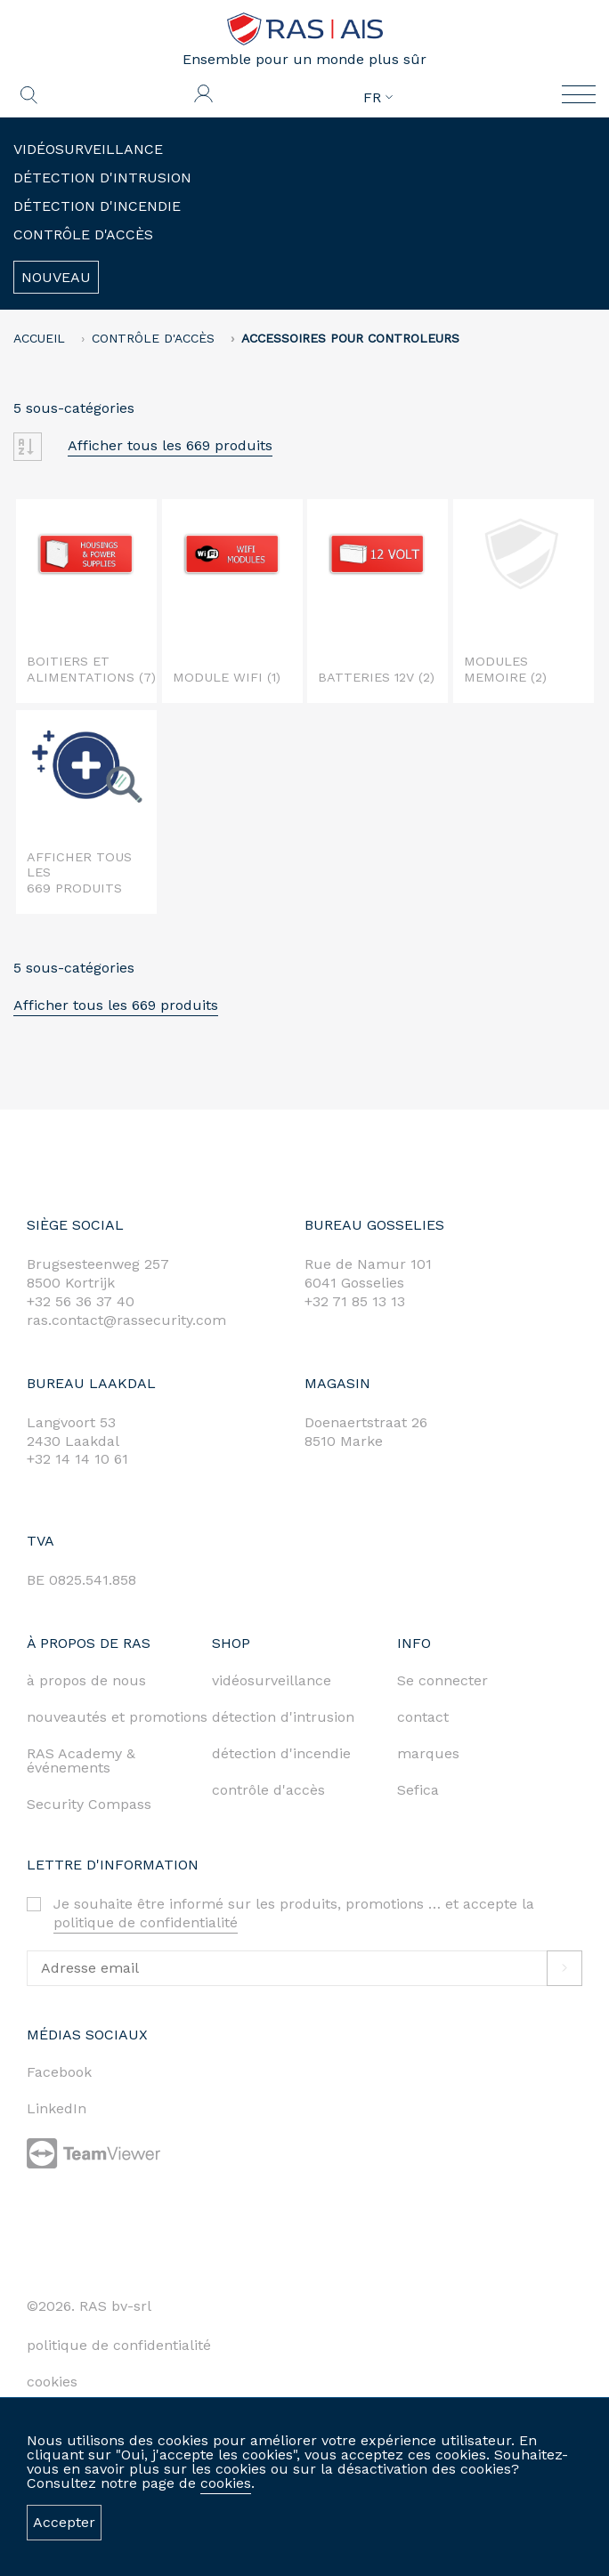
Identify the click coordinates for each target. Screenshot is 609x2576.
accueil (39, 338)
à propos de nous (86, 1680)
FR (378, 98)
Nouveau (56, 277)
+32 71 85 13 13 (354, 1301)
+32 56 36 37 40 (80, 1301)
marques (428, 1753)
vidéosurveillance (271, 1680)
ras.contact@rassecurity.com (126, 1320)
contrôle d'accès (268, 1789)
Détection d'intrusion (102, 177)
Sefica (418, 1789)
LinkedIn (56, 2108)
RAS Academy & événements (81, 1760)
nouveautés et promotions (117, 1716)
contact (423, 1716)
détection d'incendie (281, 1753)
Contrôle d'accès (83, 234)
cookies (225, 2483)
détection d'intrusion (283, 1716)
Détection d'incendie (97, 206)
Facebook (59, 2071)
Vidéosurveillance (88, 149)
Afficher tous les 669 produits (170, 445)
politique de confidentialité (145, 1922)
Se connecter (442, 1680)
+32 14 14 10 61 (77, 1458)
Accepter (64, 2522)
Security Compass (89, 1804)
